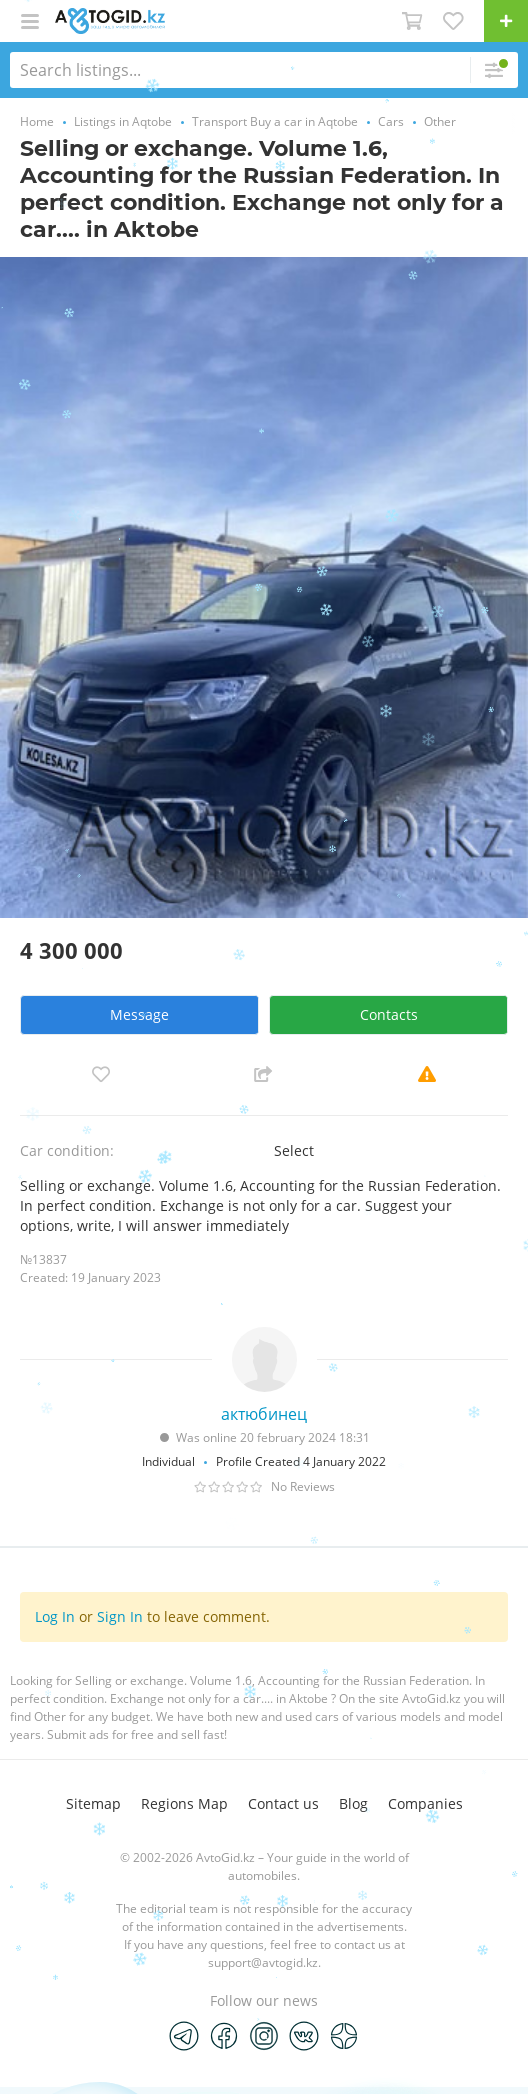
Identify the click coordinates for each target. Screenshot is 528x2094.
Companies (425, 1803)
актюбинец (264, 1414)
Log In (55, 1616)
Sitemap (93, 1803)
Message (139, 1014)
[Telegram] (184, 2035)
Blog (353, 1803)
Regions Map (184, 1803)
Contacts (389, 1014)
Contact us (283, 1803)
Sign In (120, 1616)
